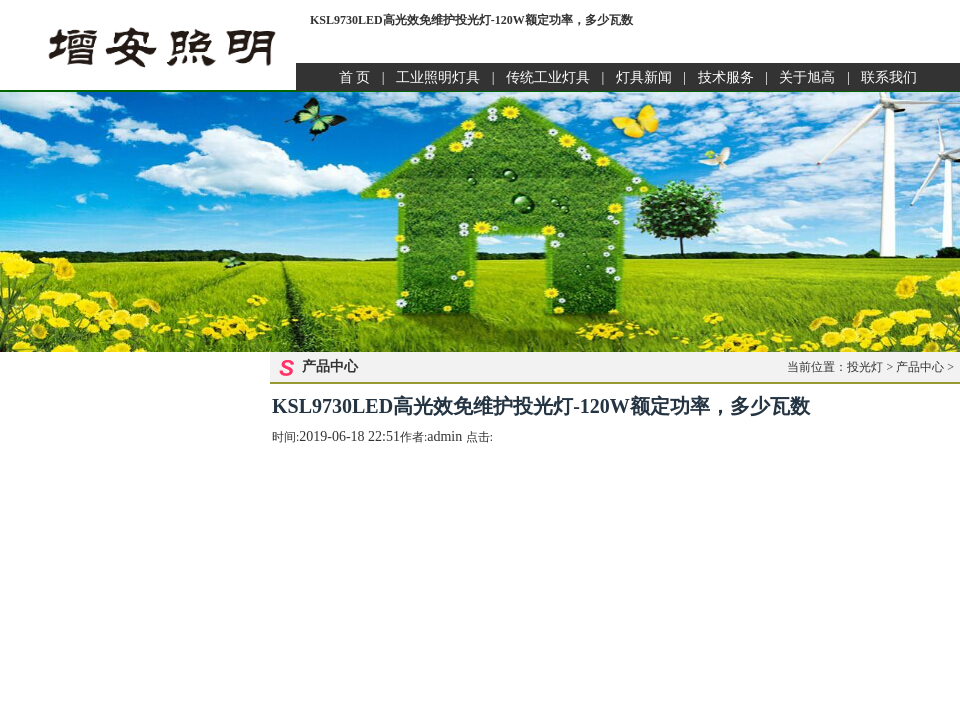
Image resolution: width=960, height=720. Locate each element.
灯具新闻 (644, 77)
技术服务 (726, 77)
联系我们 (889, 77)
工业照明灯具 (438, 77)
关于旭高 (807, 77)
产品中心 (920, 367)
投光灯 (865, 367)
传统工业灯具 (548, 77)
